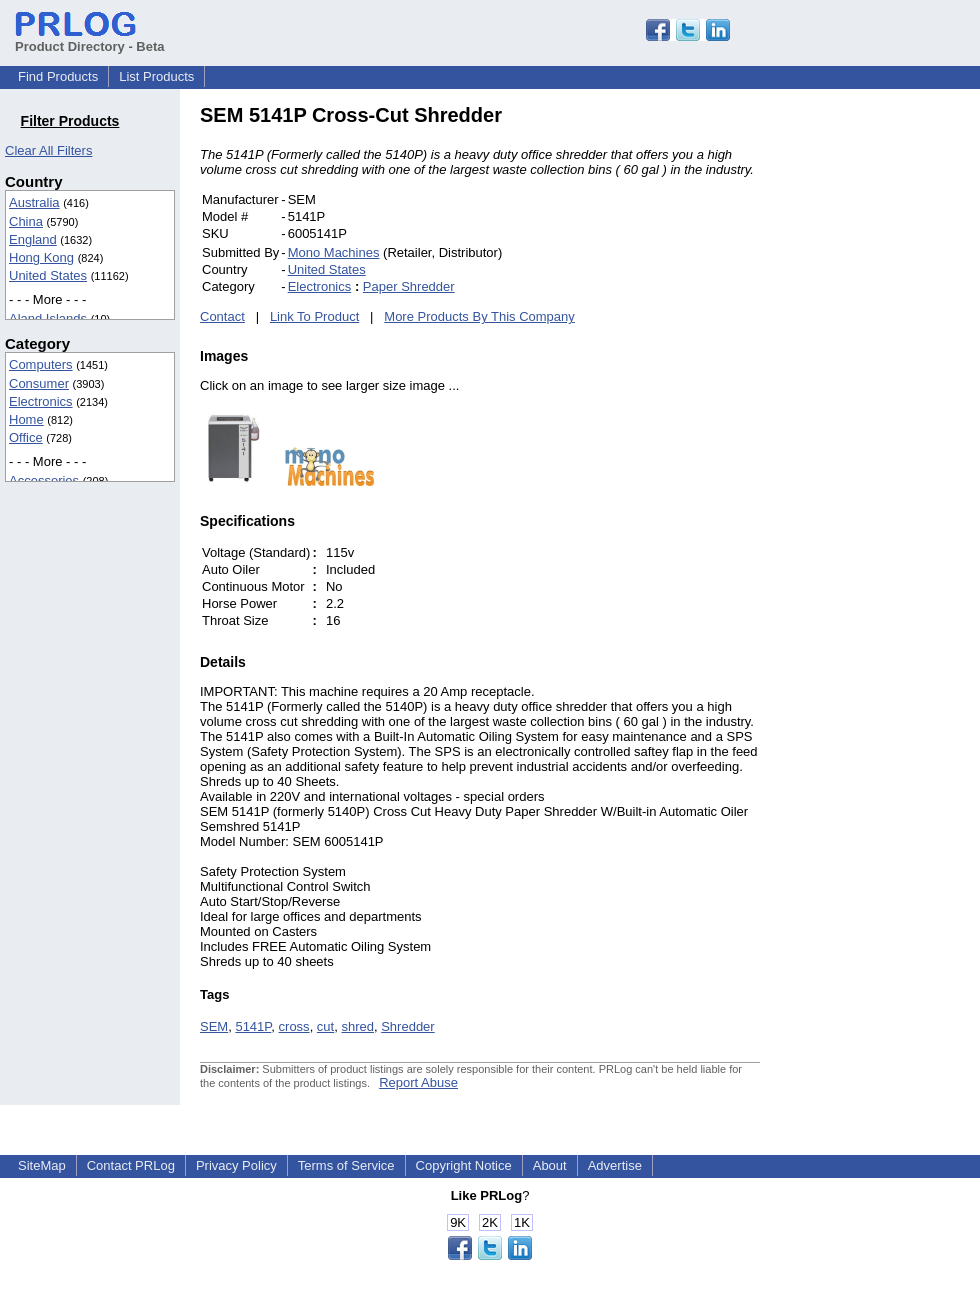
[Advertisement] (895, 404)
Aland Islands (48, 318)
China (26, 221)
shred (357, 1026)
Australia (34, 202)
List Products (156, 76)
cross (294, 1026)
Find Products (58, 76)
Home (26, 419)
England (33, 239)
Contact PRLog (131, 1165)
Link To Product (314, 316)
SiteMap (42, 1165)
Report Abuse (418, 1082)
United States (48, 275)
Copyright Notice (464, 1165)
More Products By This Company (479, 316)
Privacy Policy (236, 1165)
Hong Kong (41, 257)
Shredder (407, 1026)
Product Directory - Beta (90, 39)
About (550, 1165)
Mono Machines (334, 252)
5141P (253, 1026)
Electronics (41, 401)
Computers (41, 364)
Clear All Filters (48, 150)
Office (26, 437)
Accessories (44, 480)
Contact (222, 316)
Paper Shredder (409, 286)
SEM (214, 1026)
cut (325, 1026)
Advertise (615, 1165)
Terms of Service (346, 1165)
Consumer (39, 383)
